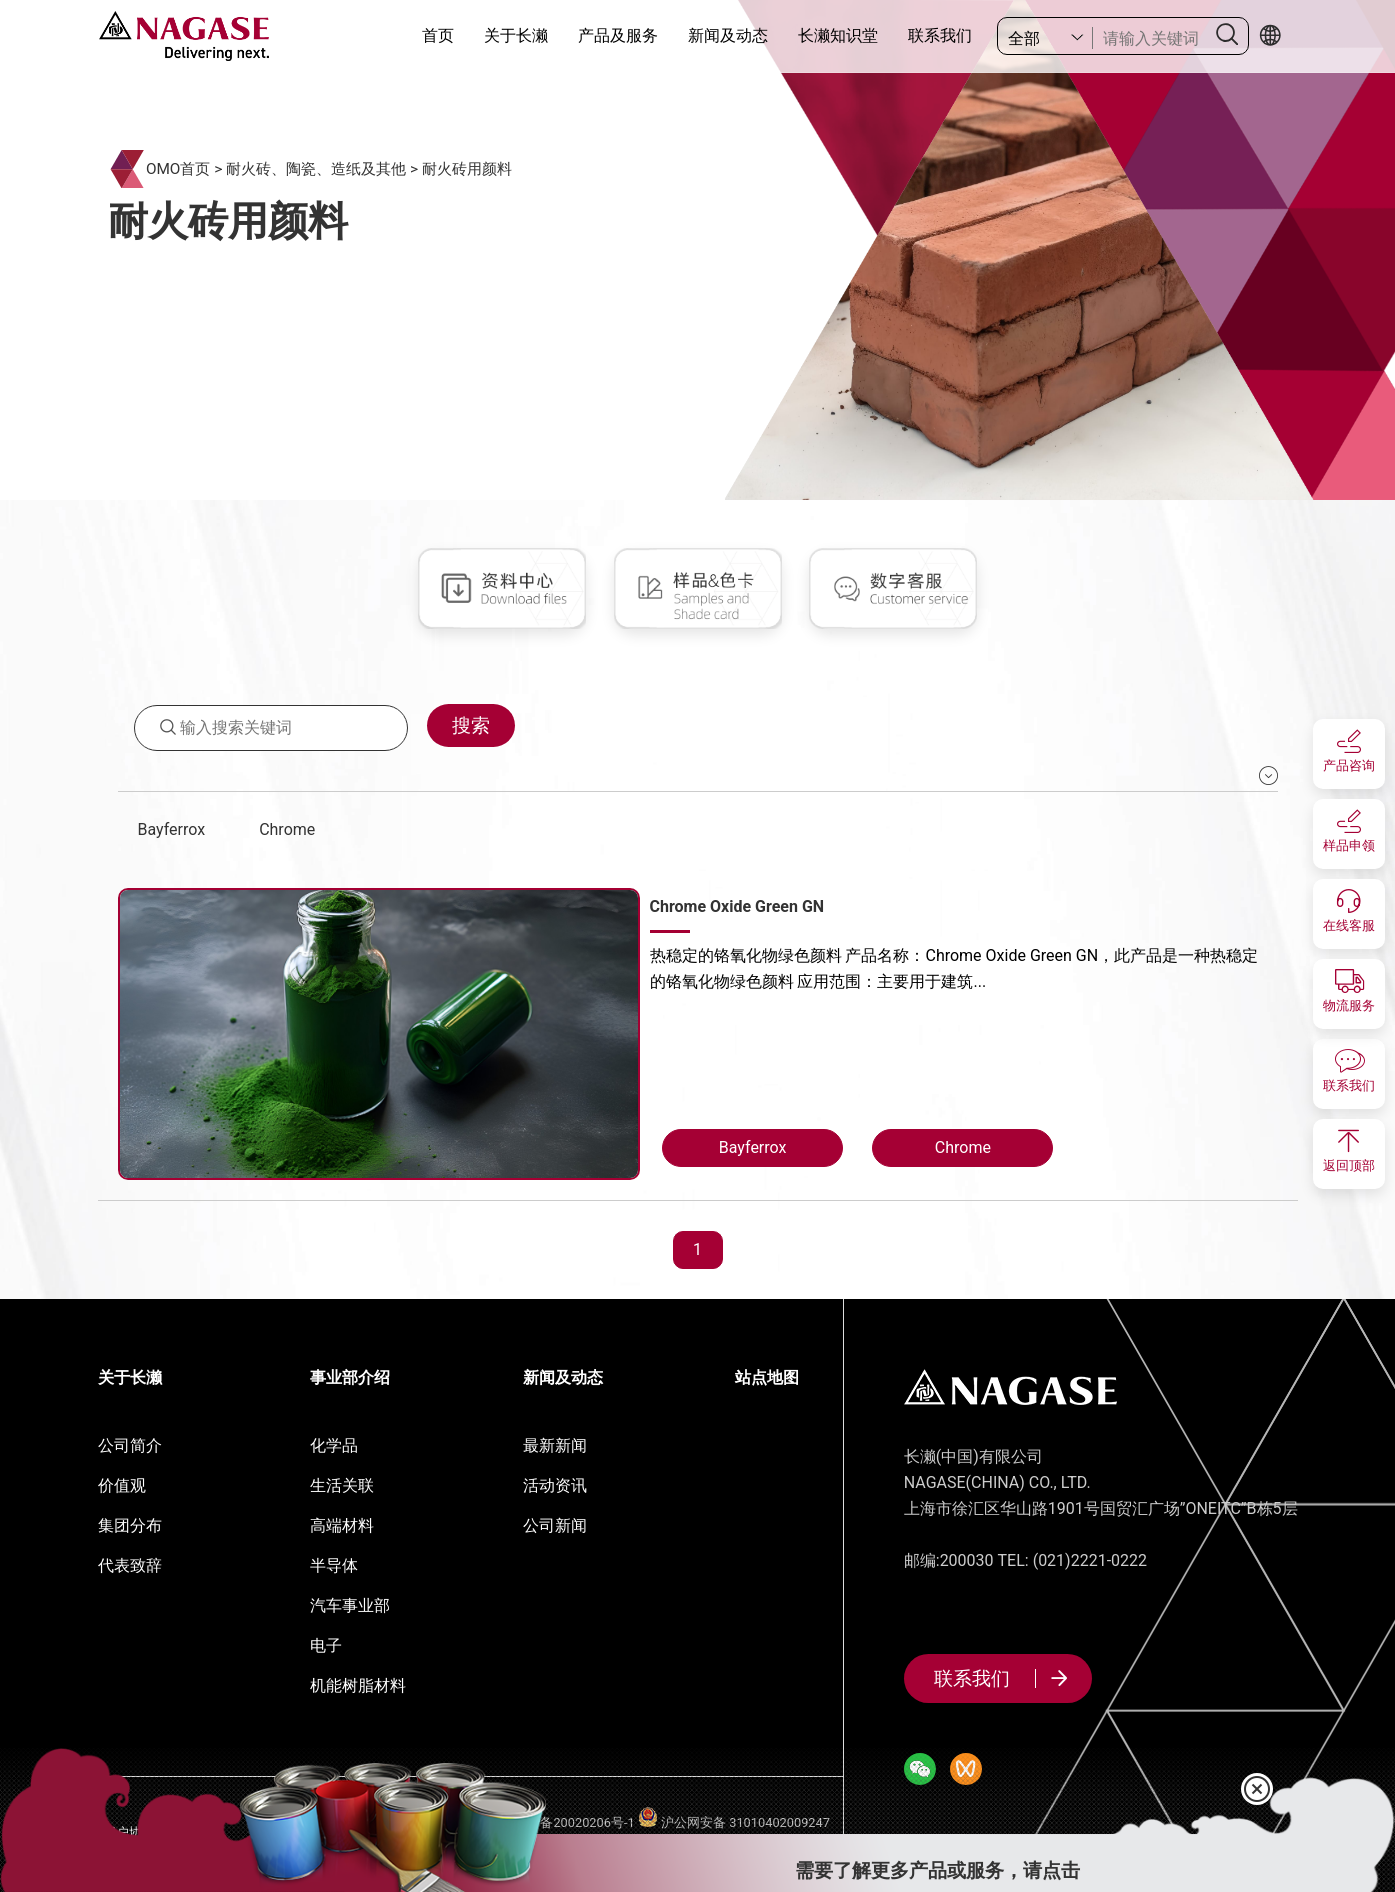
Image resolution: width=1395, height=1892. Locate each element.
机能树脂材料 (358, 1685)
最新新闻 (555, 1445)
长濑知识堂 (838, 35)
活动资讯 (555, 1485)
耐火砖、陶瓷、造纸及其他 (316, 169)
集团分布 (130, 1525)
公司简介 (130, 1445)
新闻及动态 (728, 35)
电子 (326, 1645)
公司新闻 (555, 1525)
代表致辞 (130, 1565)
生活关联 (342, 1485)
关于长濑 (516, 35)
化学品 (334, 1445)
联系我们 (940, 35)
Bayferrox (172, 829)
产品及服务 (618, 35)
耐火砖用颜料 (467, 169)
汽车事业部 (350, 1605)
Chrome (287, 829)
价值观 (122, 1485)
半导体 (334, 1565)
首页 (438, 35)
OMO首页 (178, 169)
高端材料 (342, 1525)
